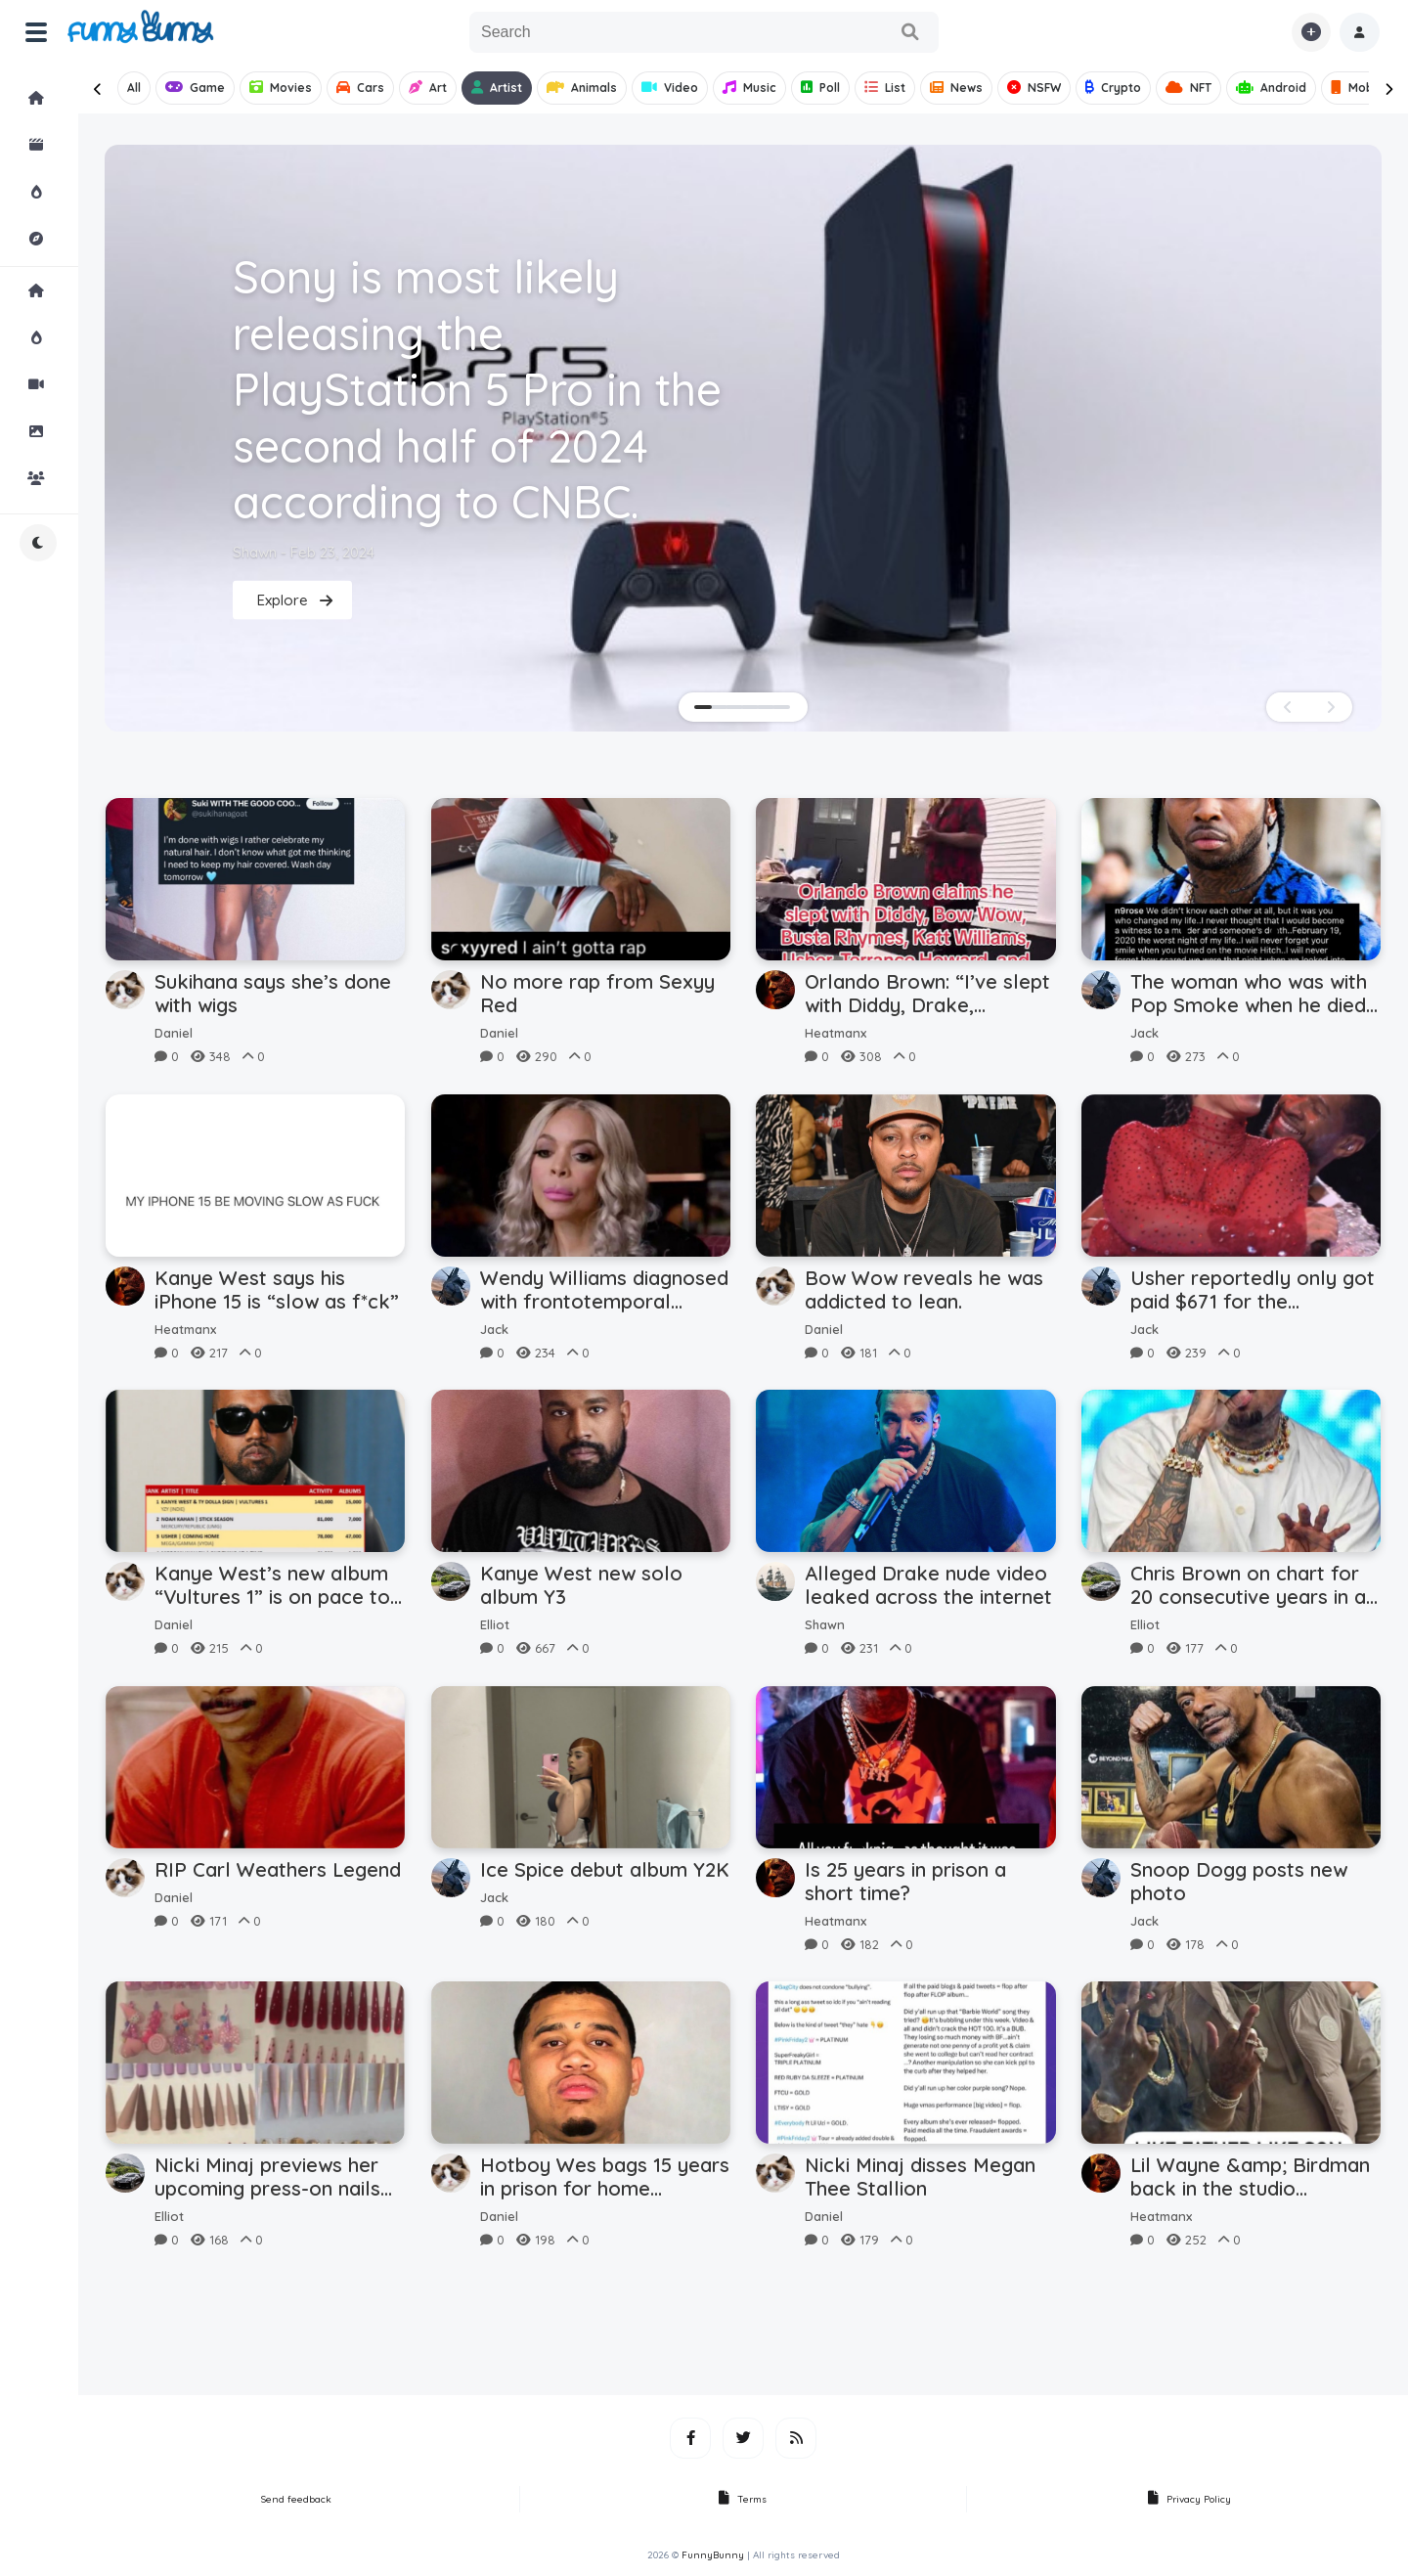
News (956, 88)
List (884, 88)
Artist (496, 88)
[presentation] (97, 89)
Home (53, 97)
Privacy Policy (1189, 2499)
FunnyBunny (713, 2555)
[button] (1360, 32)
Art (428, 88)
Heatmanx (835, 1033)
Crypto (1113, 88)
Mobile (1359, 88)
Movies (280, 88)
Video (669, 88)
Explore (53, 238)
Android (1271, 88)
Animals (582, 88)
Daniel (173, 1033)
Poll (820, 88)
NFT (1188, 88)
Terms (743, 2499)
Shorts (53, 144)
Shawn (825, 1624)
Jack (1144, 1033)
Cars (360, 88)
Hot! (53, 191)
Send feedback (296, 2499)
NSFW (1034, 88)
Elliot (494, 1624)
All (134, 87)
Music (749, 88)
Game (195, 88)
